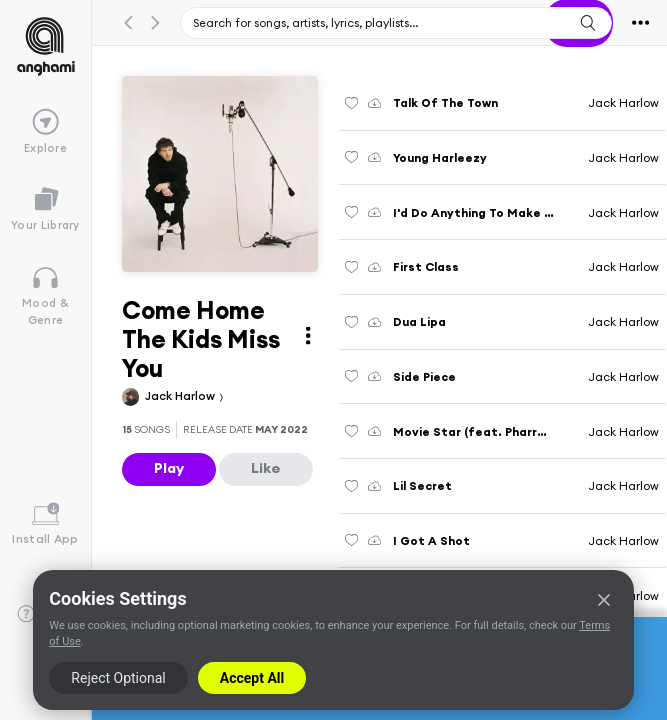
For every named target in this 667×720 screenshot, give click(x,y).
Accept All (252, 678)
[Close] (604, 600)
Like (266, 468)
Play (169, 468)
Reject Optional (118, 678)
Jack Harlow (181, 395)
